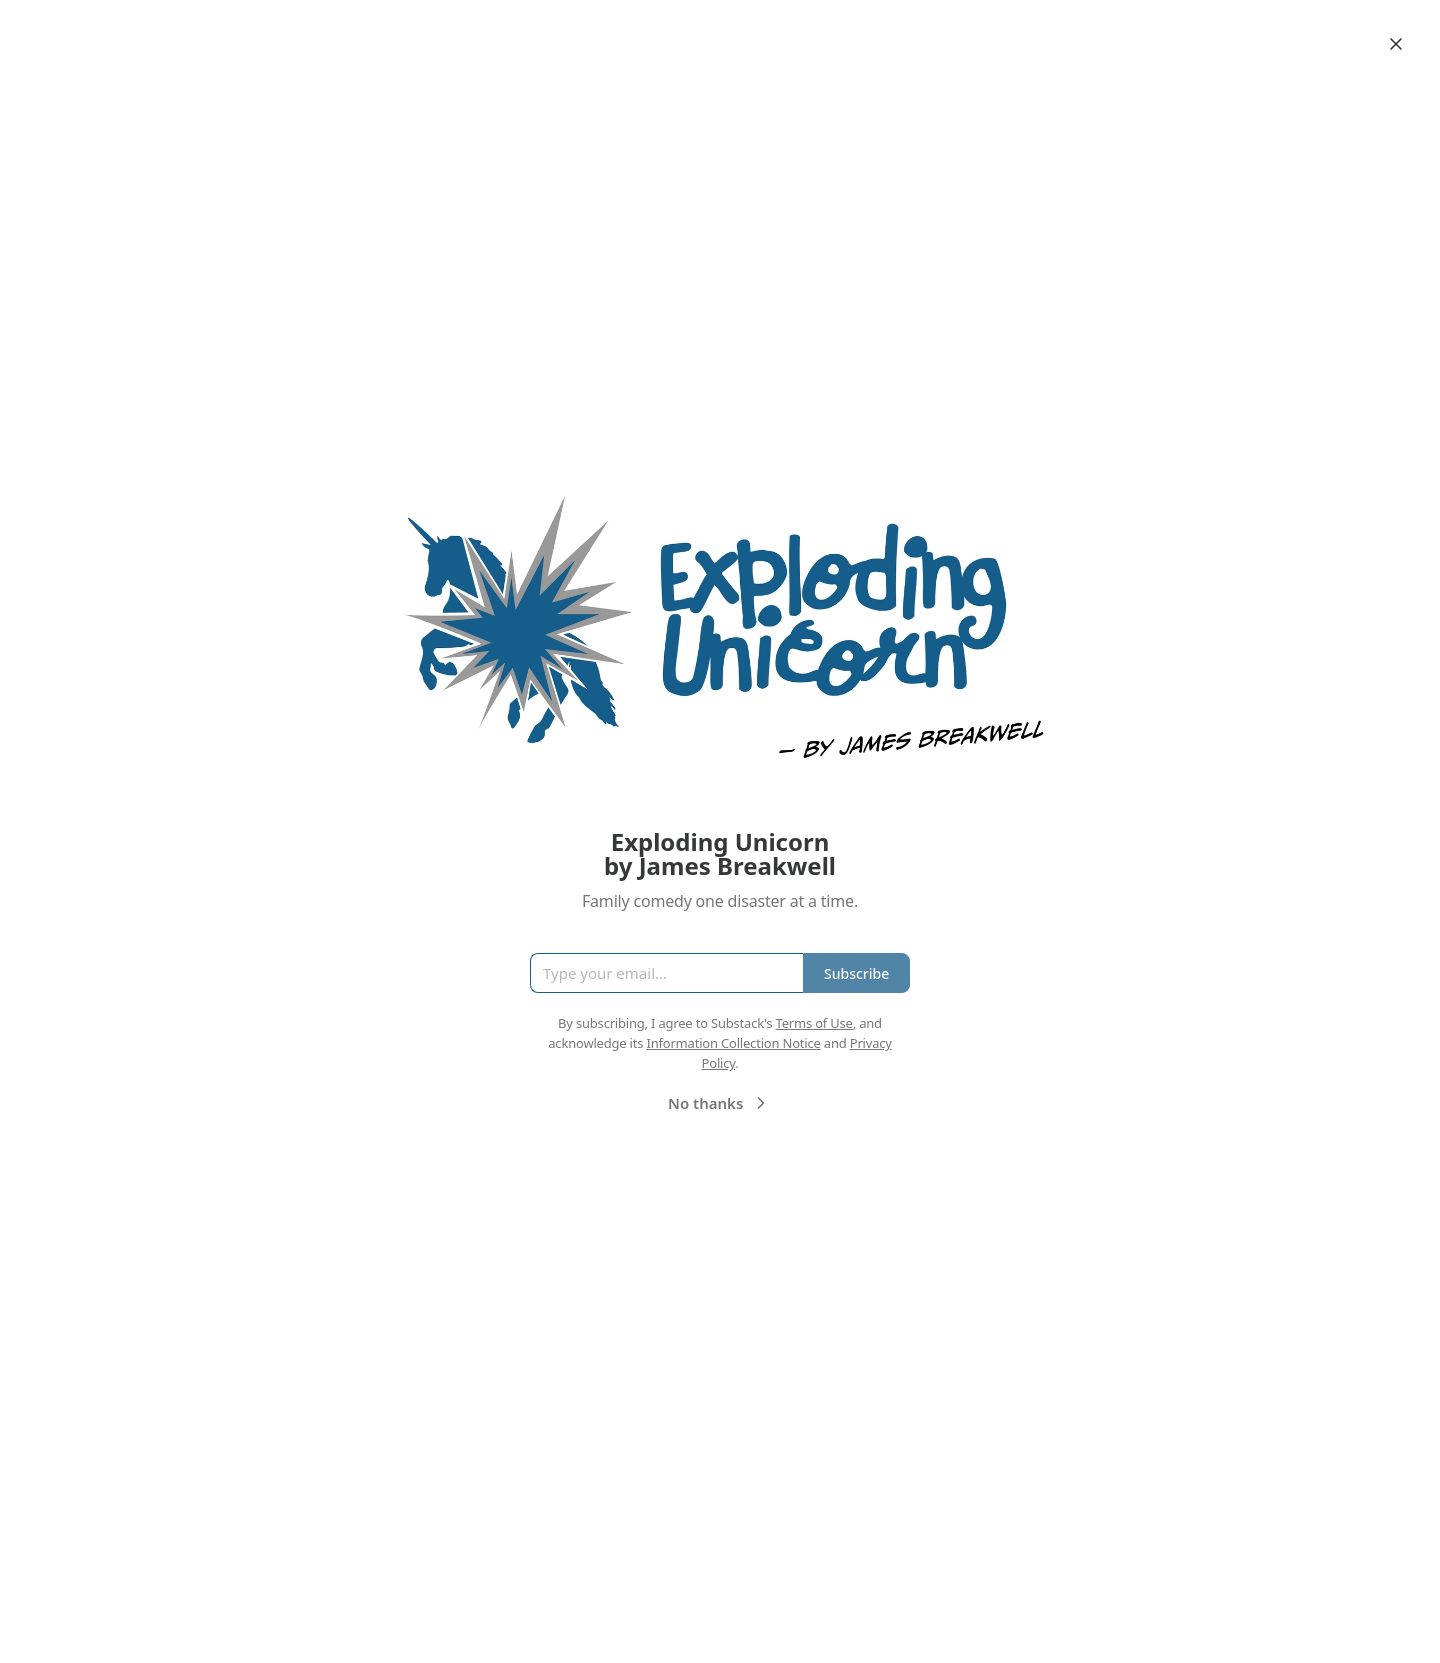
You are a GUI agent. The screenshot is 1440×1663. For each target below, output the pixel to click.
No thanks (719, 1103)
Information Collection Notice (733, 1043)
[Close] (1396, 44)
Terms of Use (814, 1023)
